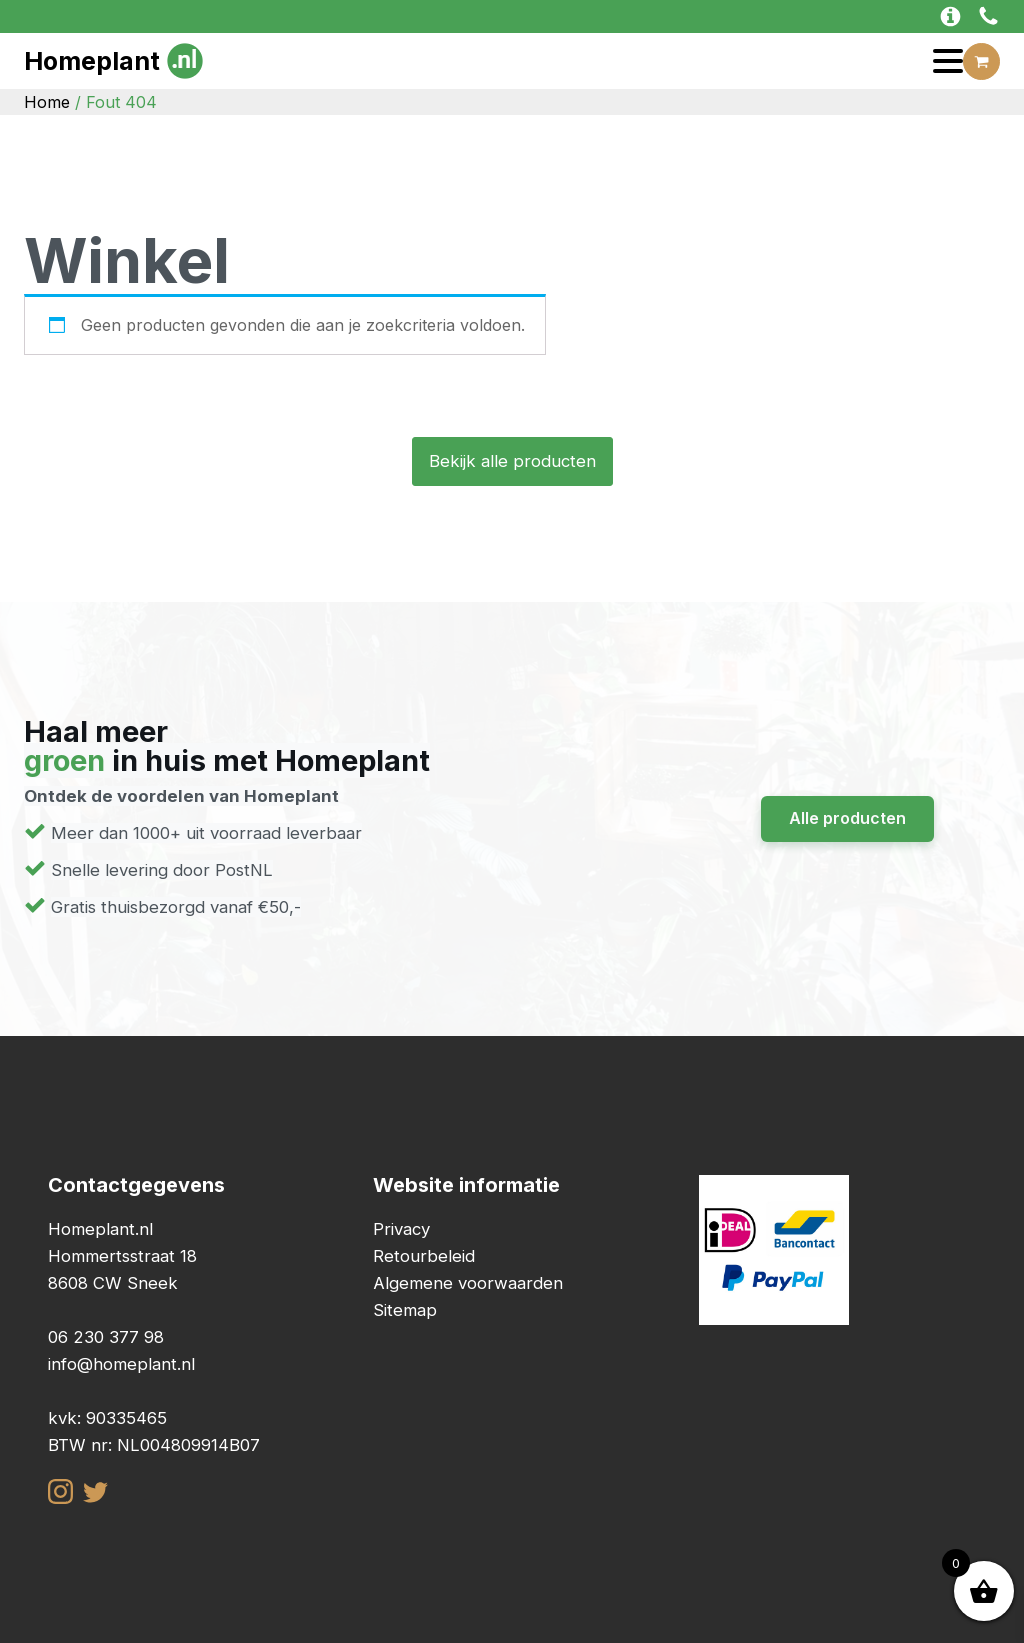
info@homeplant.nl (121, 1364)
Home (47, 102)
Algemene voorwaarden (468, 1283)
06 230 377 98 (106, 1337)
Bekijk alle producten (512, 461)
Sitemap (405, 1310)
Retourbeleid (424, 1256)
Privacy (401, 1229)
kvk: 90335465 (107, 1418)
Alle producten (847, 818)
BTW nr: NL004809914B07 (154, 1445)
